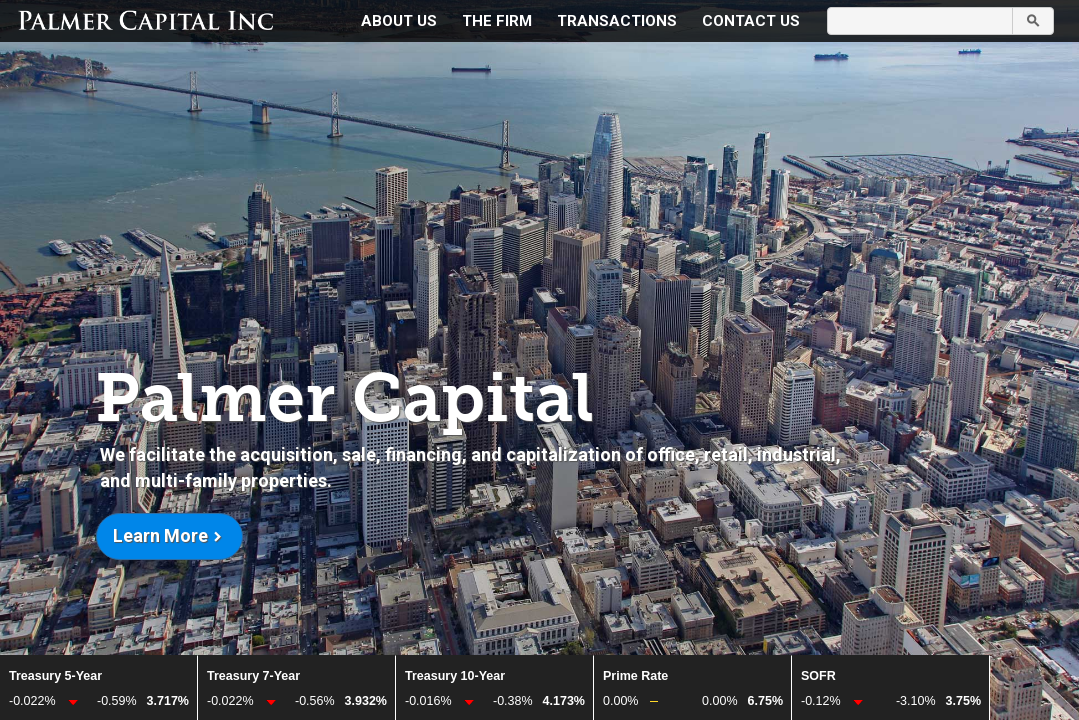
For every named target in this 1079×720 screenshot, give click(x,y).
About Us (399, 21)
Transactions (617, 21)
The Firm (497, 21)
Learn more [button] (160, 535)
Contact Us (751, 21)
